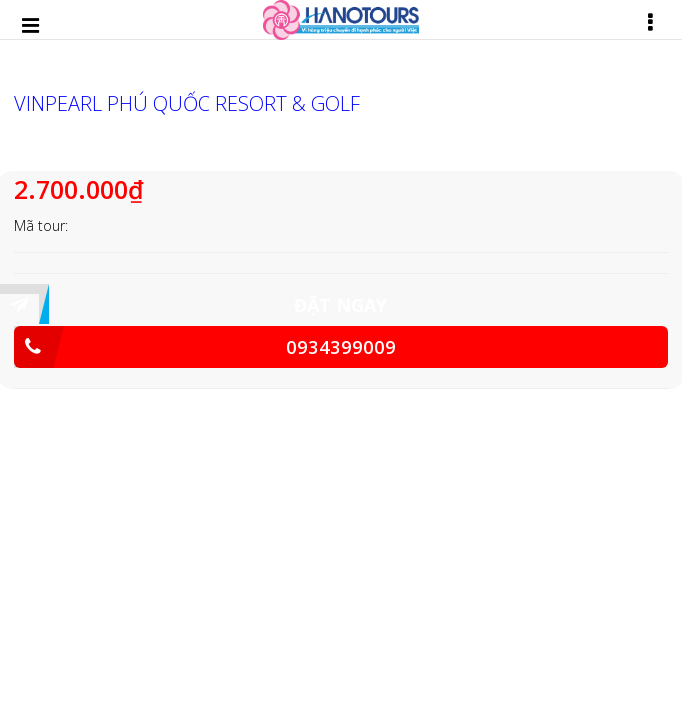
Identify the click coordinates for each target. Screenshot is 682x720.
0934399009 (205, 347)
